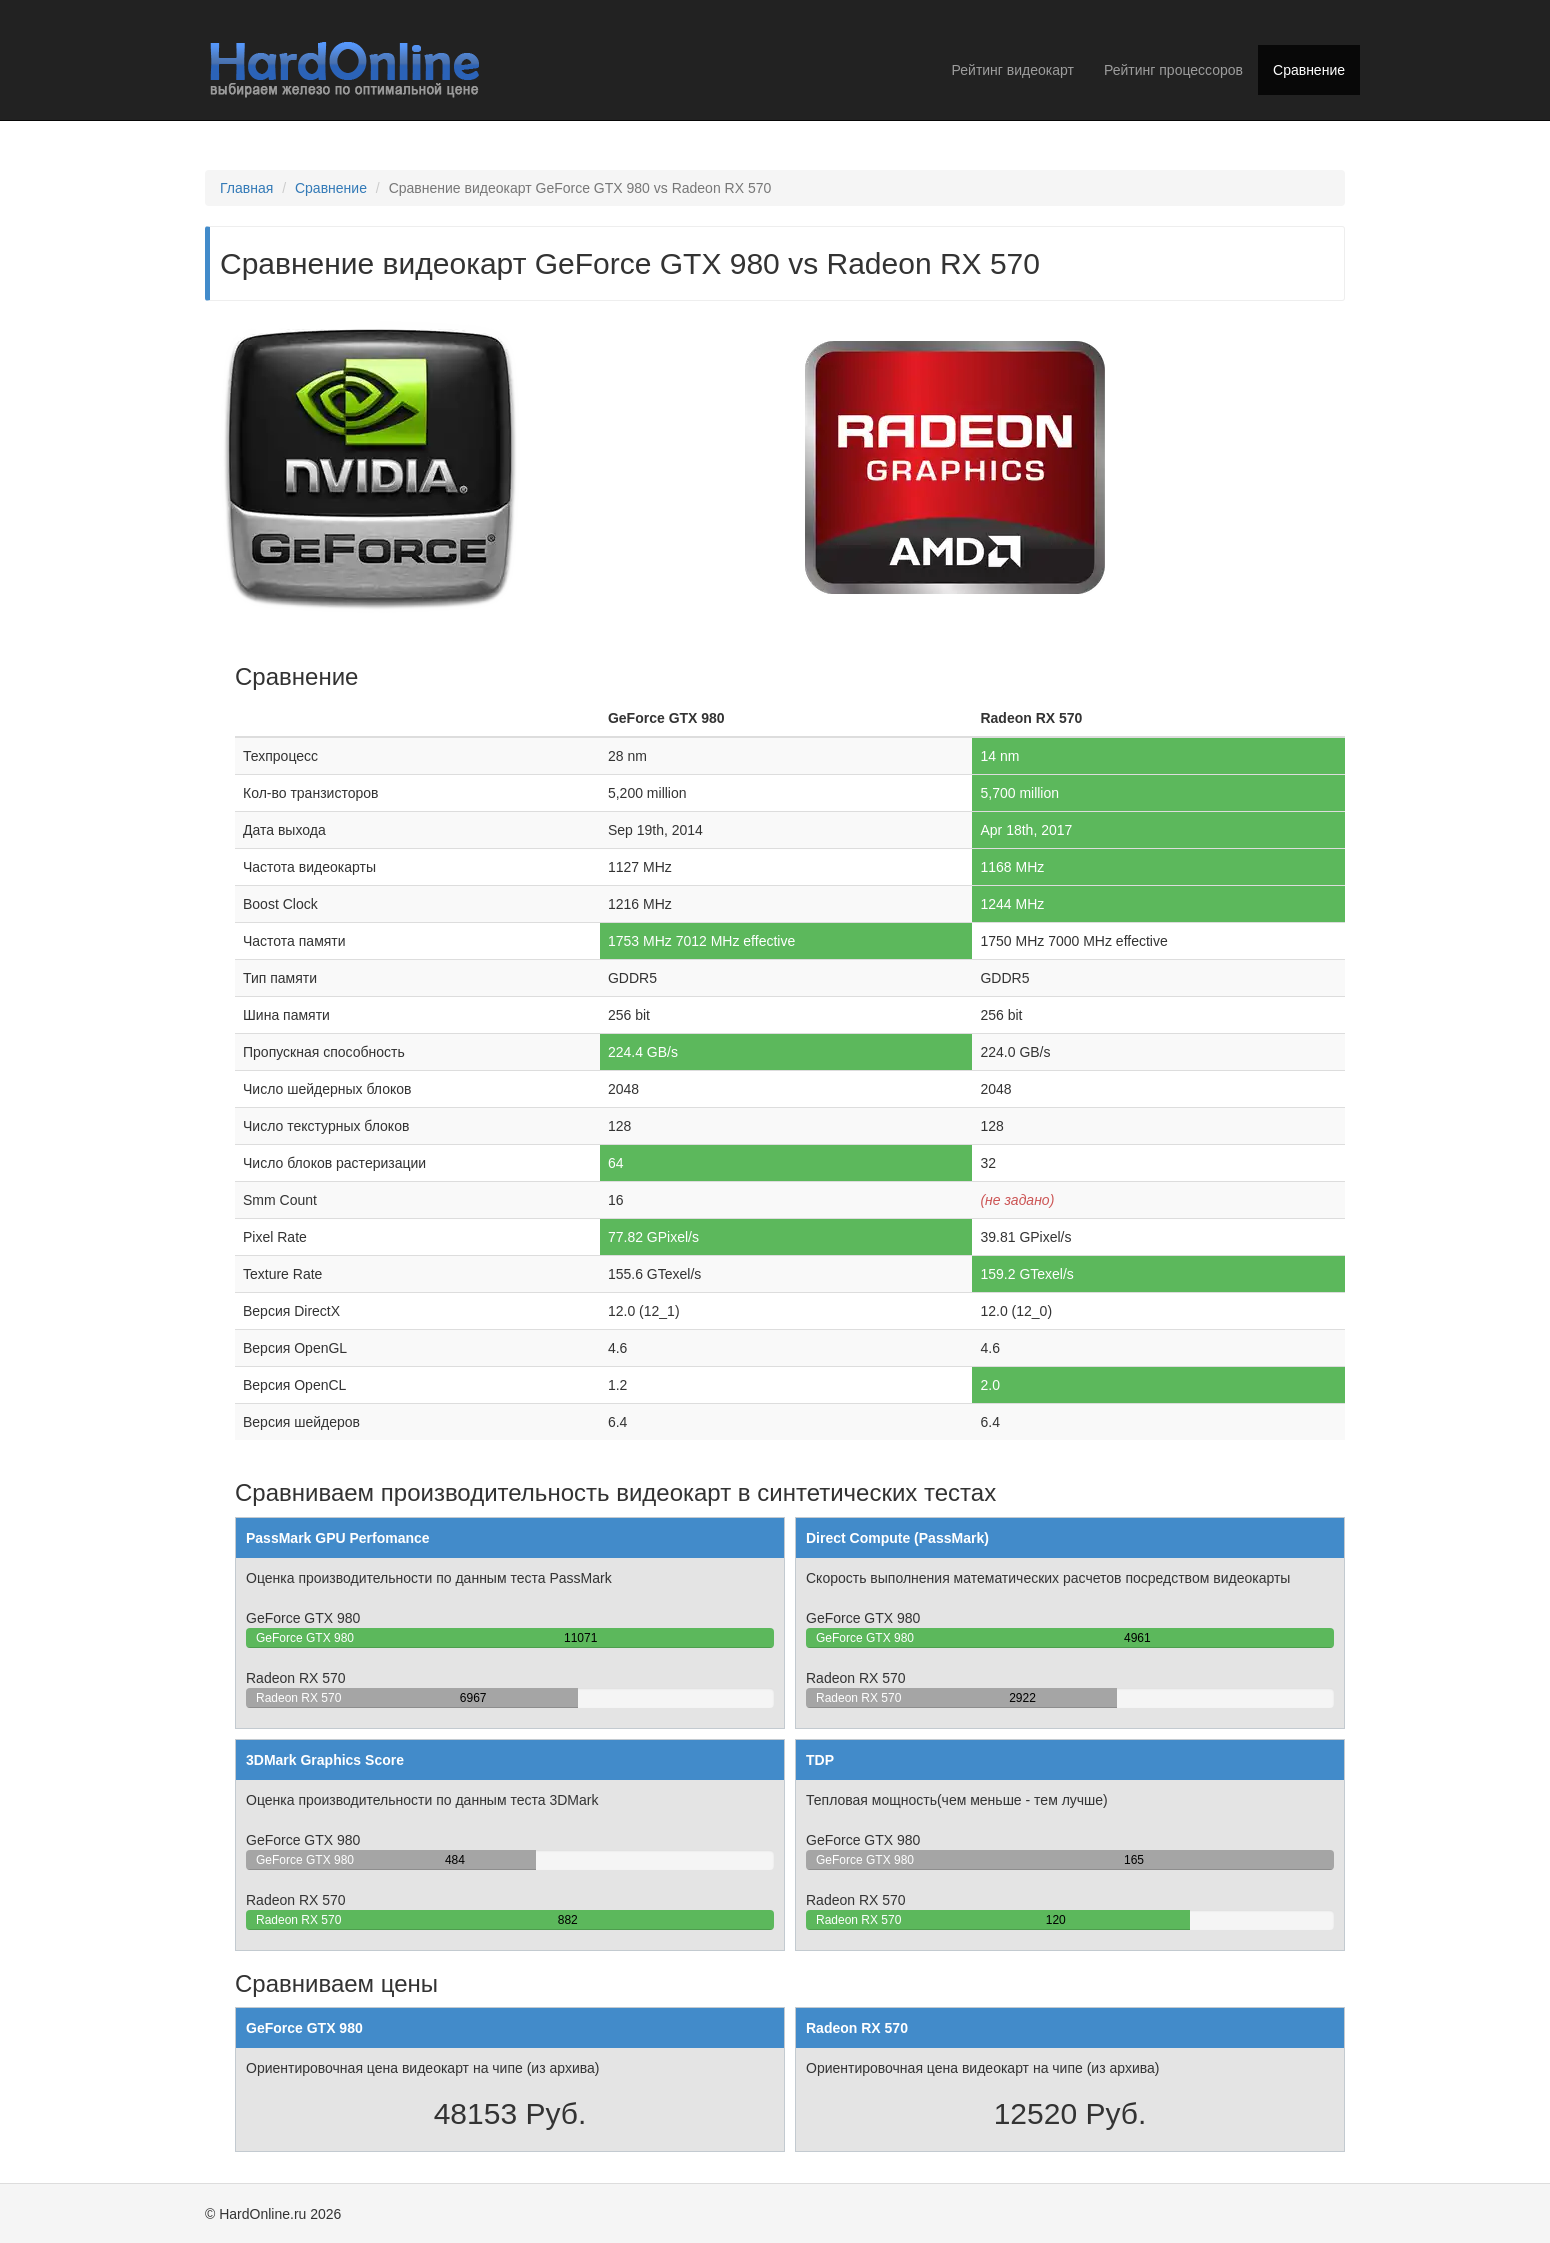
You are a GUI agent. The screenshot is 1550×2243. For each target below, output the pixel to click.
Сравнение (1309, 70)
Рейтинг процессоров (1173, 70)
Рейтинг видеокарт (1013, 70)
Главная (246, 188)
